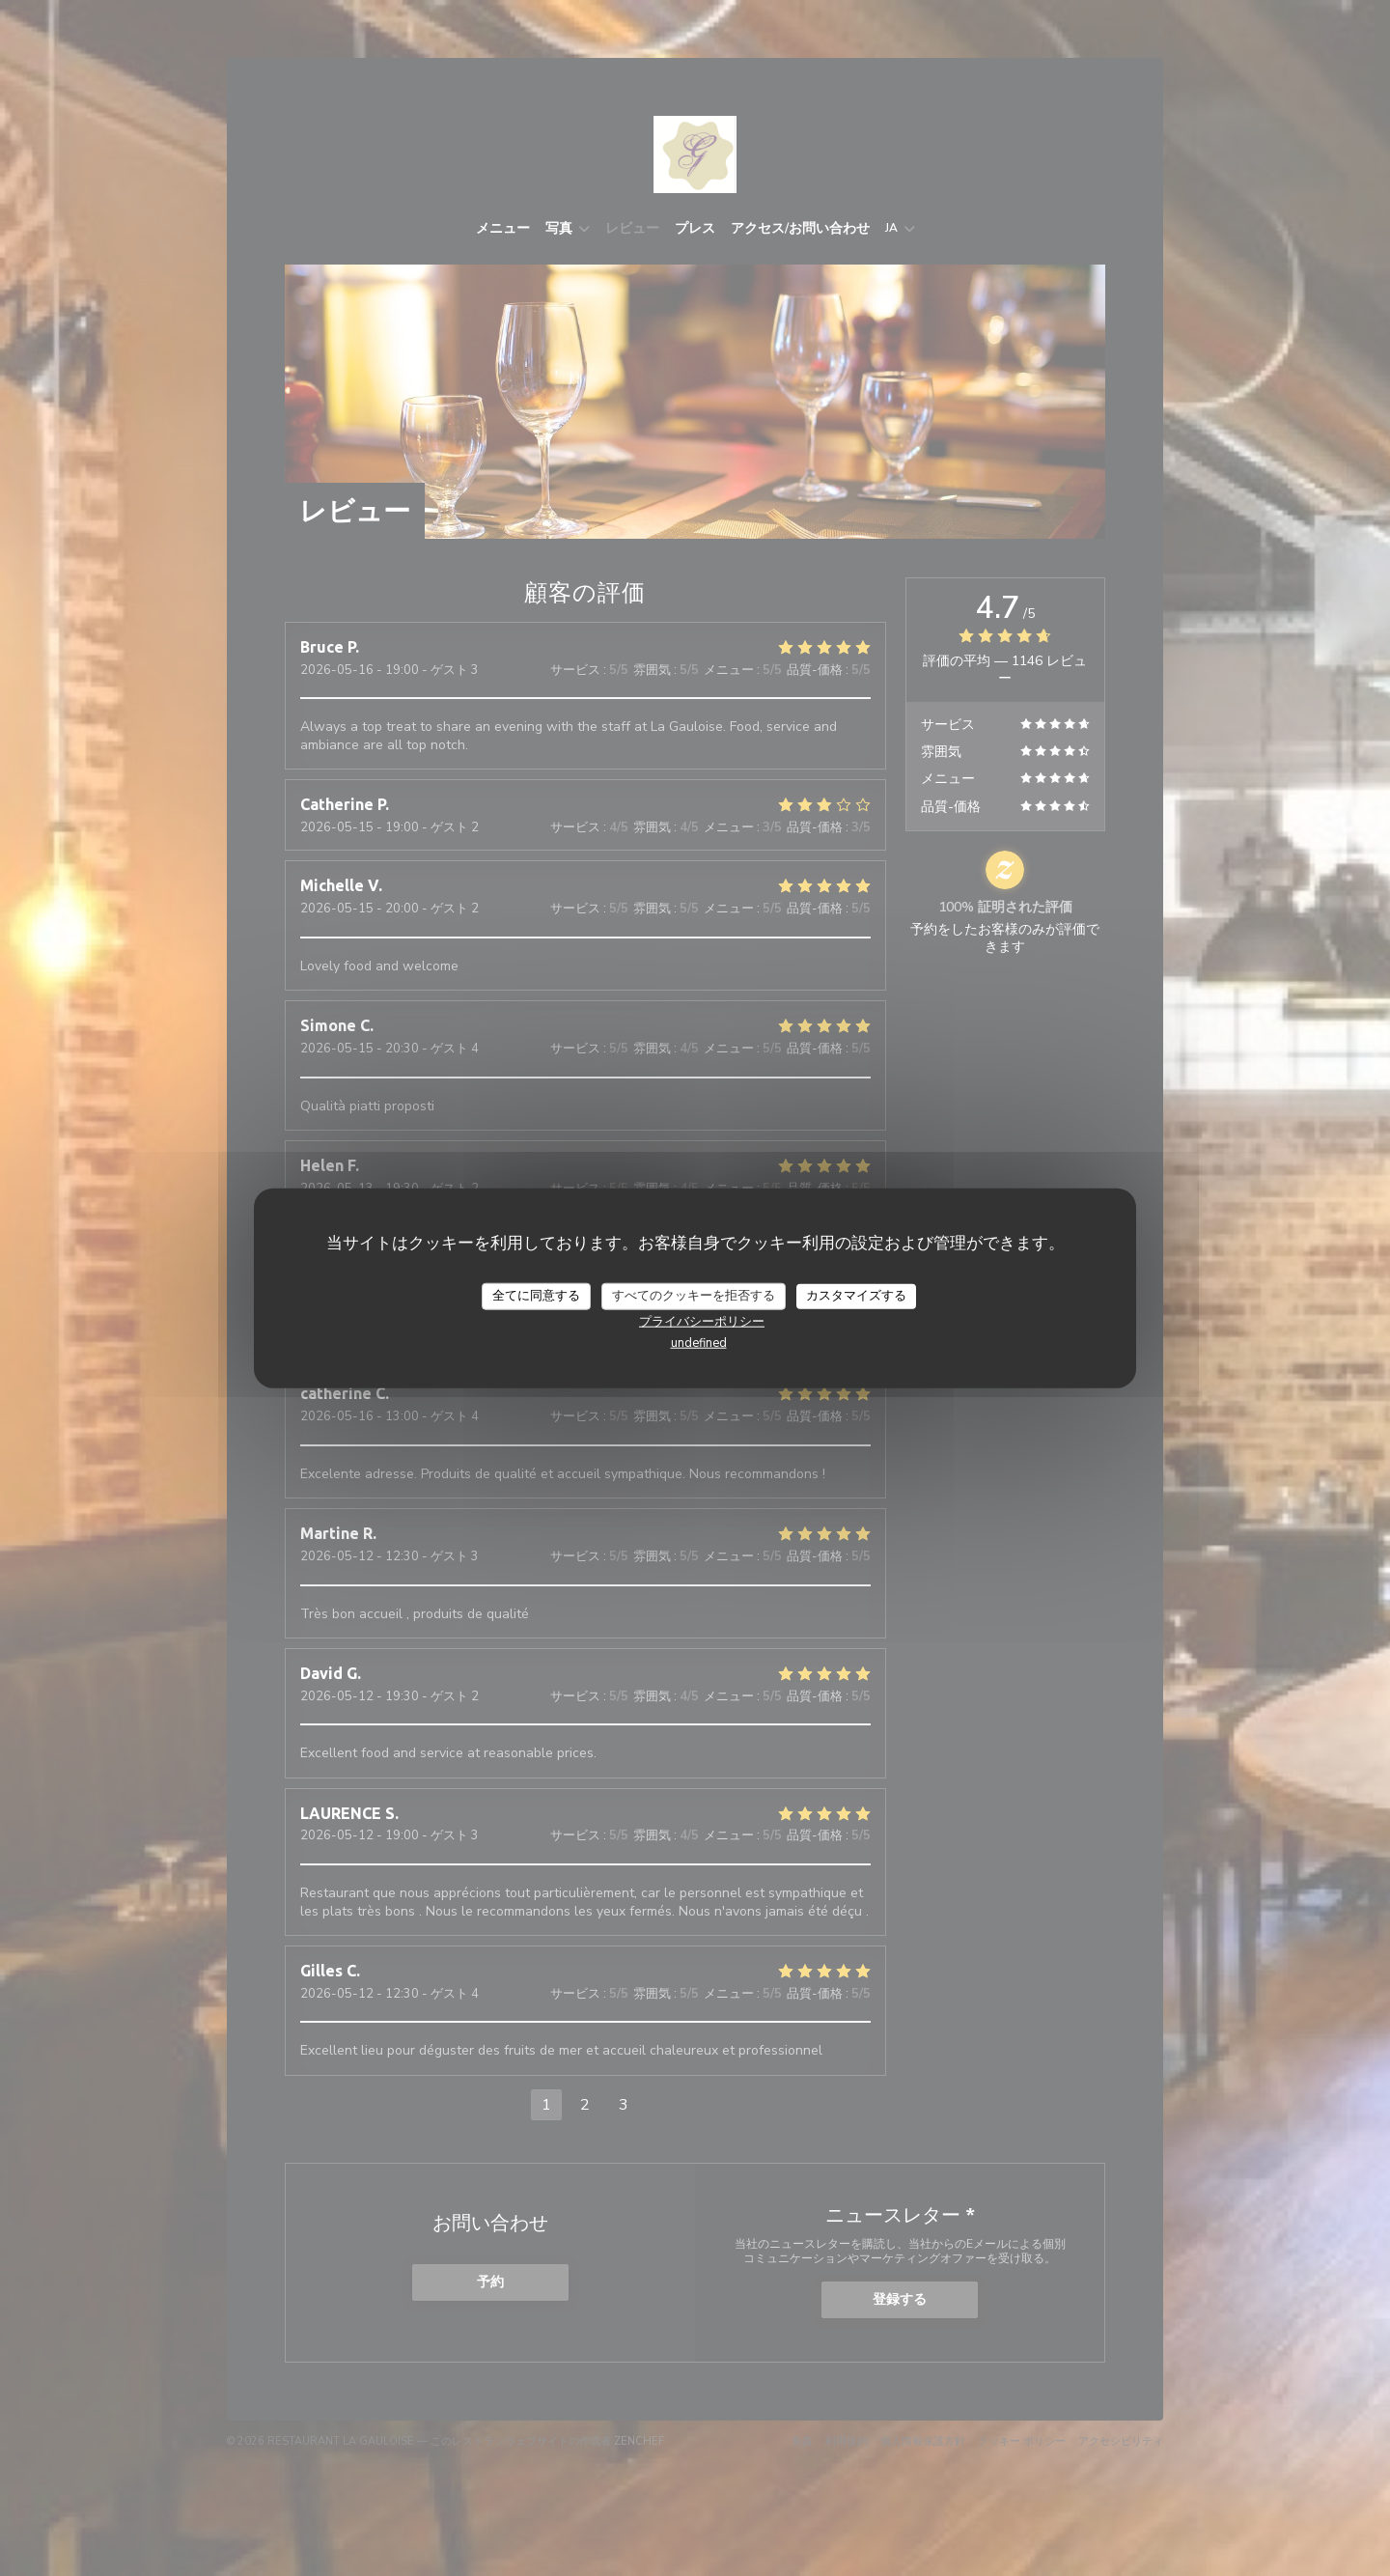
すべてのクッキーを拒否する (693, 1295)
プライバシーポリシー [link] (701, 1321)
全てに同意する (536, 1295)
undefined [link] (699, 1342)
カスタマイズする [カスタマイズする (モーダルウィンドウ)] (856, 1295)
